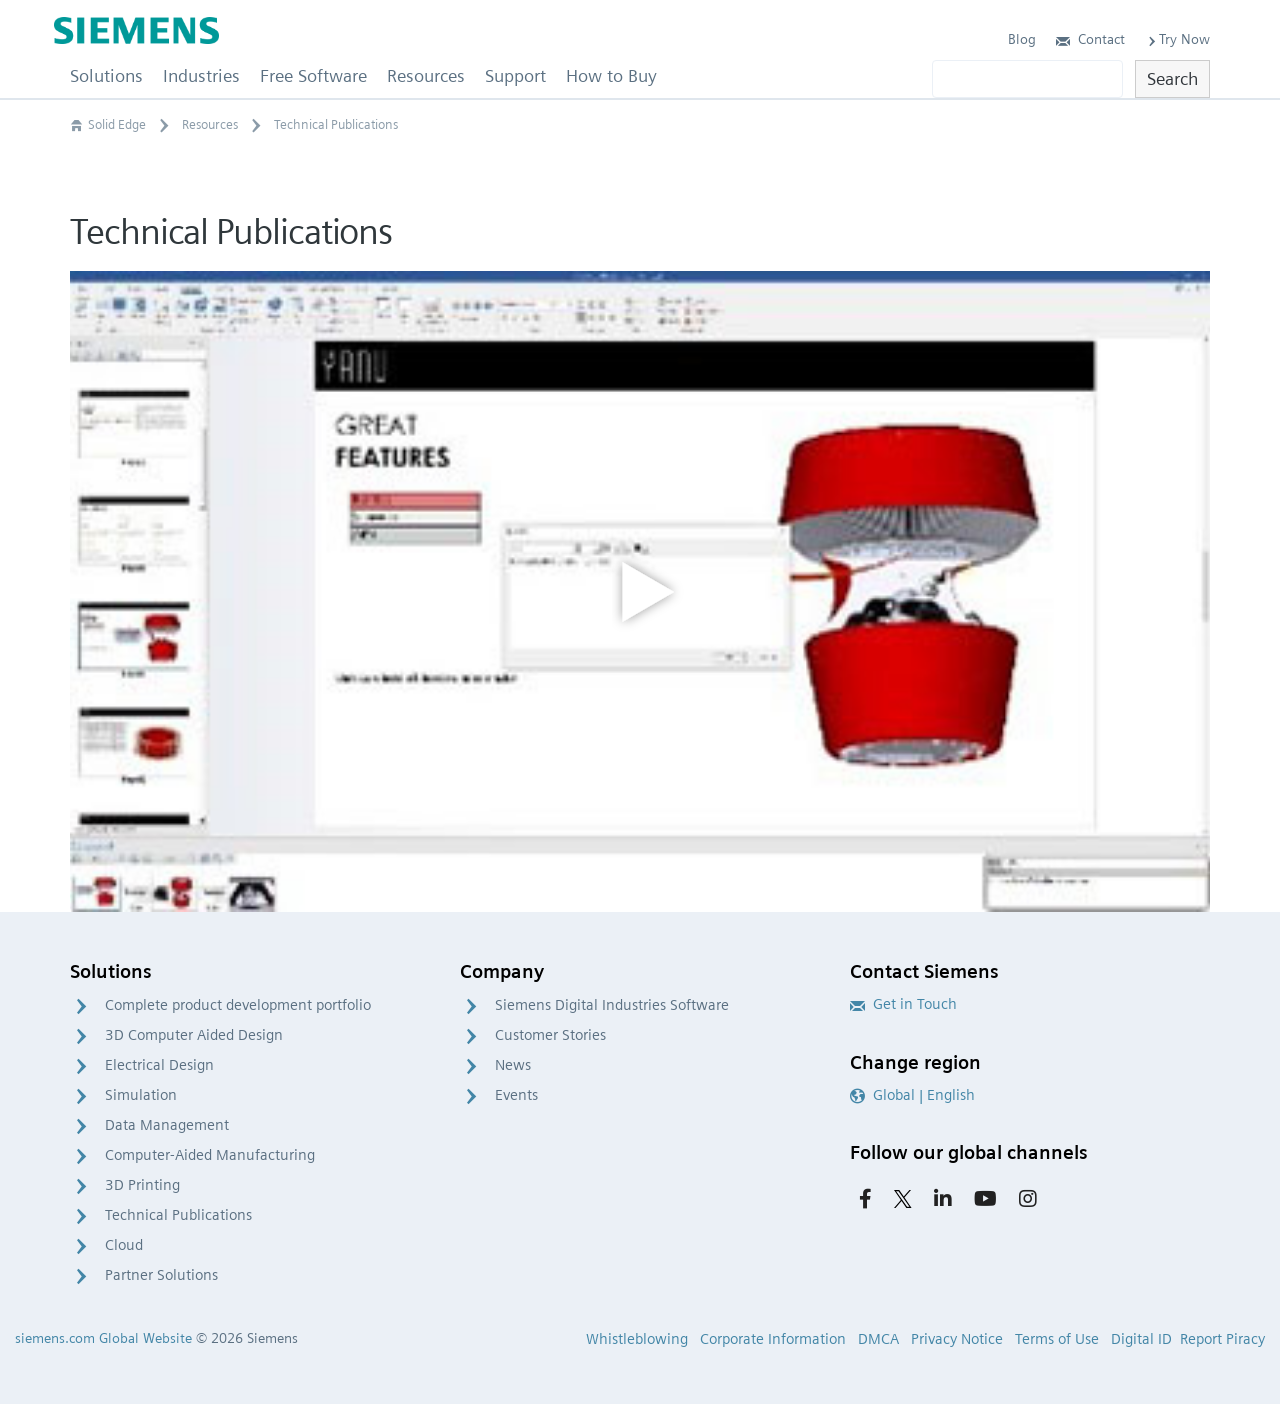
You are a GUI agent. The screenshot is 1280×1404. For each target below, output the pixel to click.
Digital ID (1141, 1339)
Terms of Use (1057, 1339)
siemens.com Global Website (103, 1338)
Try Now (1177, 39)
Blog (1022, 39)
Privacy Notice (957, 1339)
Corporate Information (773, 1339)
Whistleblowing (637, 1339)
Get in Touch (903, 1004)
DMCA (878, 1339)
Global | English (912, 1095)
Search (1172, 78)
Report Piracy (1222, 1339)
